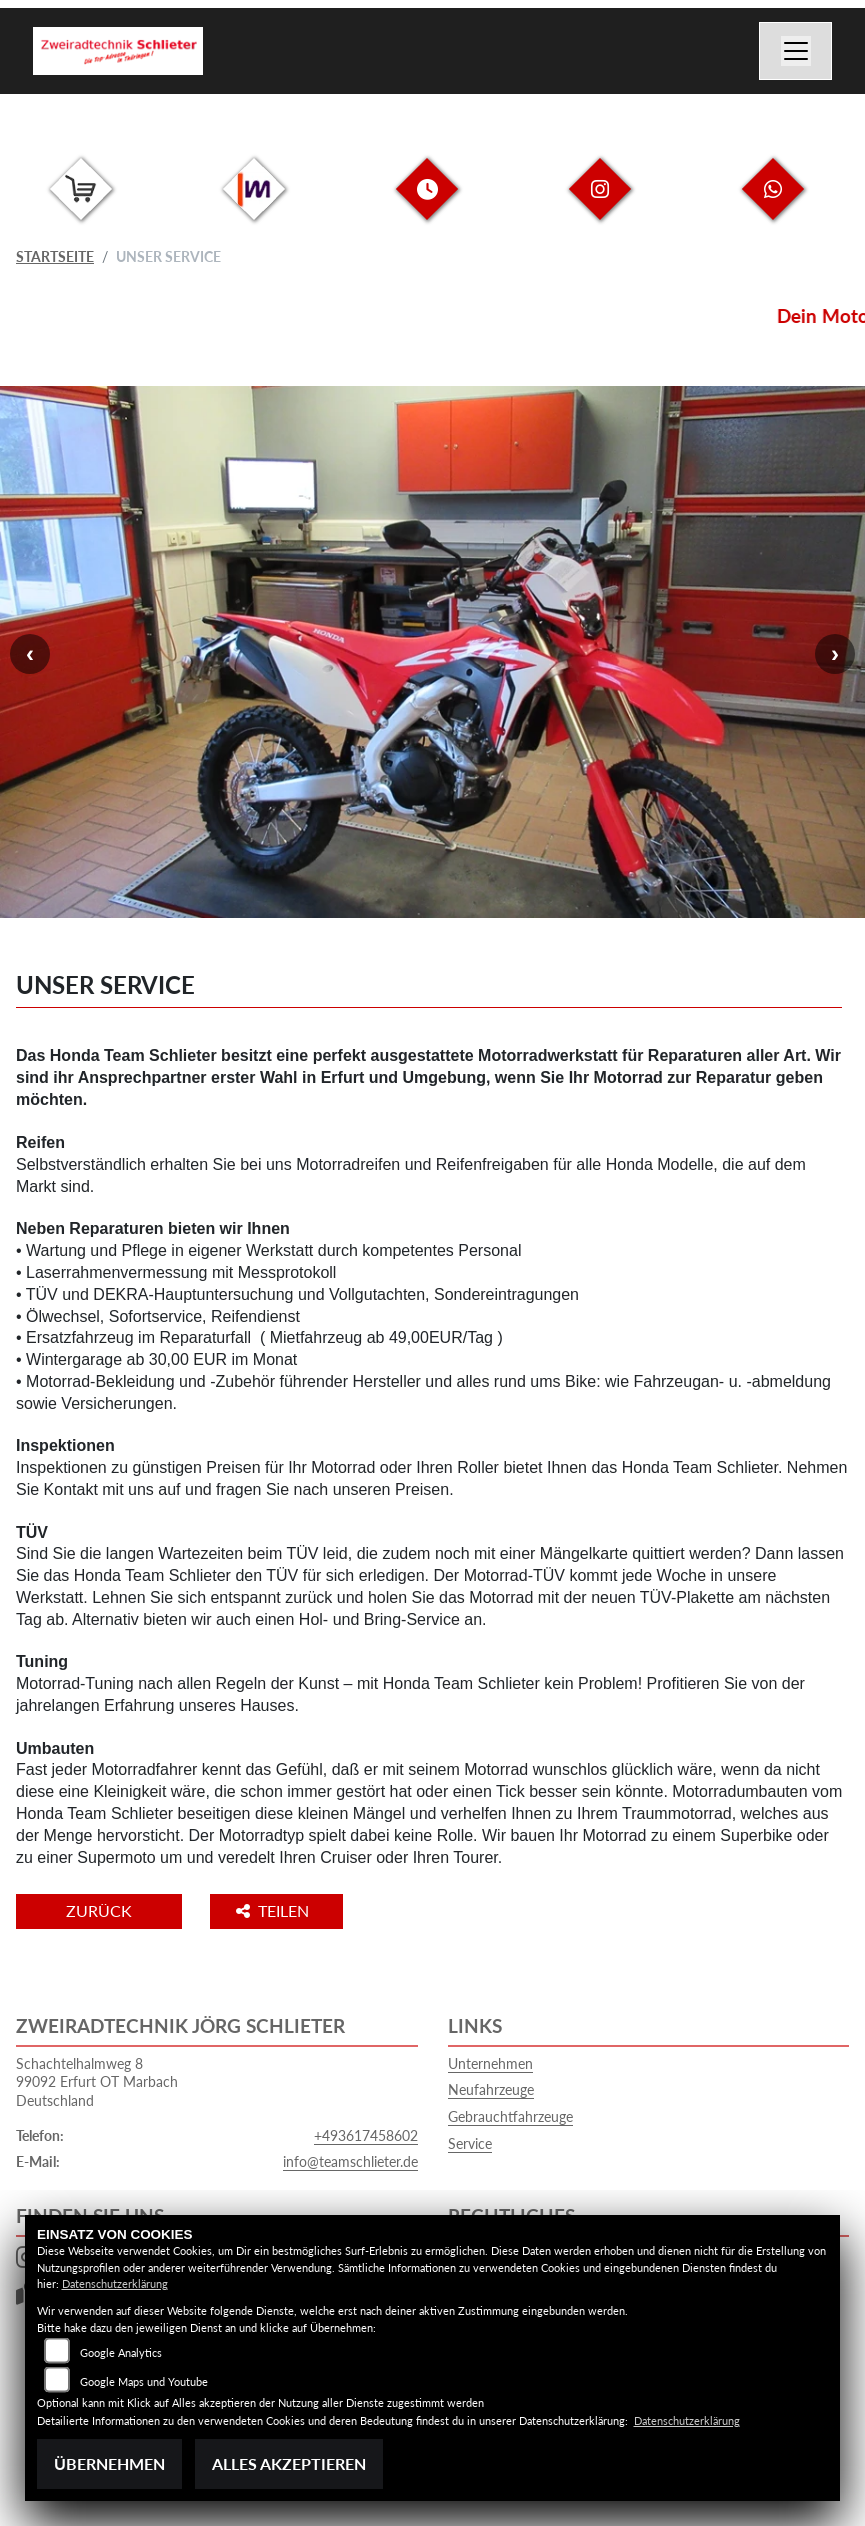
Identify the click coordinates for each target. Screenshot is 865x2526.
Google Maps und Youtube (144, 2381)
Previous (30, 654)
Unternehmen (490, 2063)
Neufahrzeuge (491, 2089)
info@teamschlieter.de (350, 2161)
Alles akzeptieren (289, 2463)
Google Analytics (121, 2352)
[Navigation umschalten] (796, 51)
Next (835, 654)
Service (470, 2143)
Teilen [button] (274, 1910)
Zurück (99, 1910)
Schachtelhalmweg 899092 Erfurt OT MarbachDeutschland (97, 2082)
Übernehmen (109, 2463)
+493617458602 (366, 2135)
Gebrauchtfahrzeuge (510, 2116)
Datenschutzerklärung (115, 2283)
